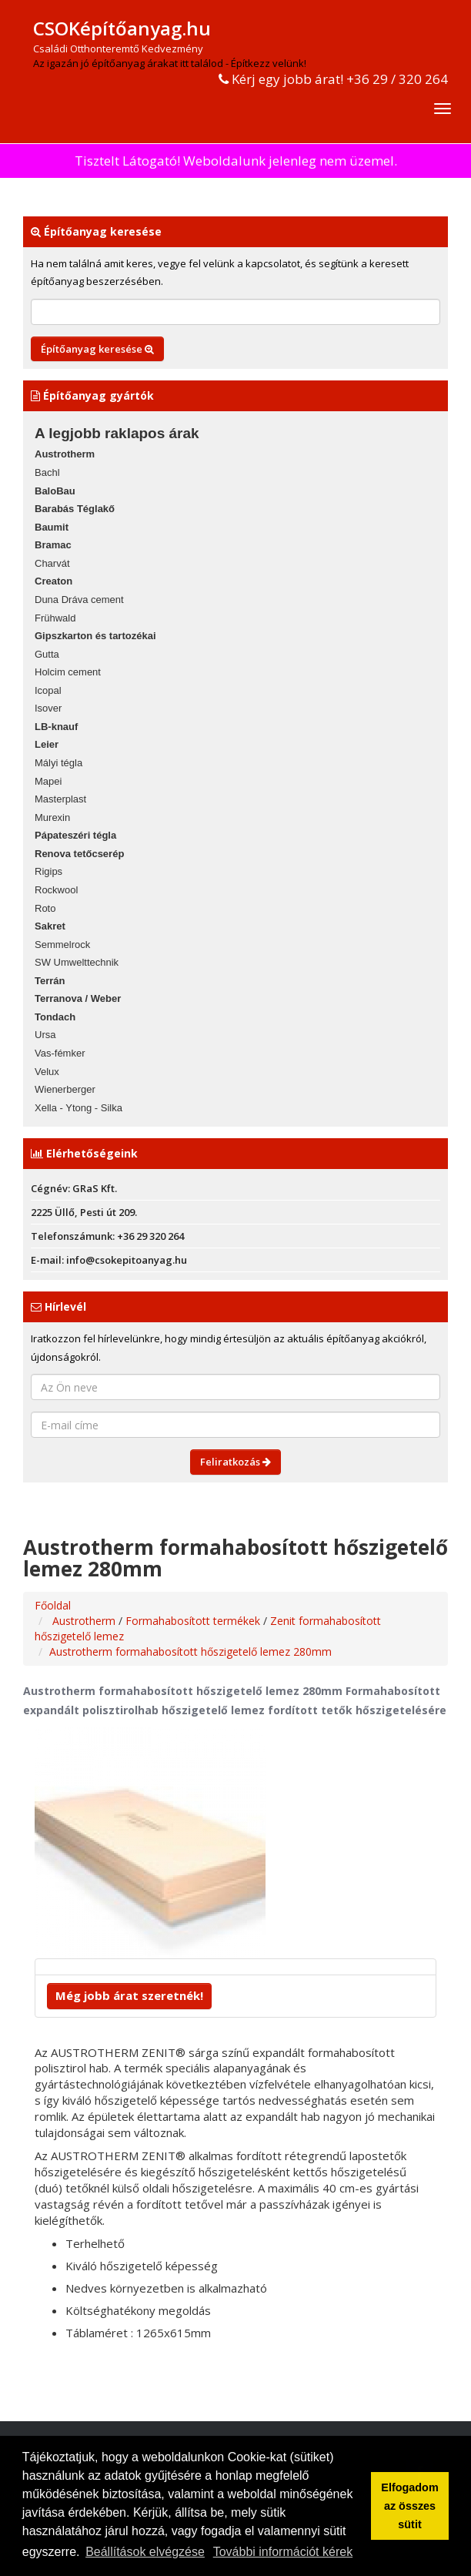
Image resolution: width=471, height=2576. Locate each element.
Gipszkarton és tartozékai (95, 635)
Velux (47, 1071)
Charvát (52, 563)
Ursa (45, 1034)
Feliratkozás (235, 1462)
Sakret (50, 926)
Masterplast (60, 799)
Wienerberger (65, 1089)
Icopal (48, 690)
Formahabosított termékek (194, 1620)
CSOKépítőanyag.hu (122, 28)
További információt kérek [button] (282, 2551)
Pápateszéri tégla (75, 835)
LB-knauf (56, 726)
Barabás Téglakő (75, 508)
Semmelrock (62, 944)
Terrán (50, 981)
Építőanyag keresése (97, 349)
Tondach (55, 1017)
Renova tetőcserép (79, 853)
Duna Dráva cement (79, 599)
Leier (46, 744)
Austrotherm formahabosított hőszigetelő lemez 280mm (190, 1651)
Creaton (53, 581)
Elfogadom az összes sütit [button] (409, 2506)
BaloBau (55, 491)
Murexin (52, 817)
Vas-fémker (60, 1053)
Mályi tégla (58, 763)
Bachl (47, 472)
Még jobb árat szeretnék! (129, 1995)
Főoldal (53, 1605)
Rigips (48, 871)
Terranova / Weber (78, 998)
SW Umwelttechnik (77, 962)
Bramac (53, 545)
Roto (45, 908)
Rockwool (56, 890)
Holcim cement (68, 672)
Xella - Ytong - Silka (78, 1108)
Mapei (48, 781)
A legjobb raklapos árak (117, 433)
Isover (48, 708)
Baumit (51, 527)
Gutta (47, 654)
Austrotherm (65, 454)
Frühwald (55, 618)
